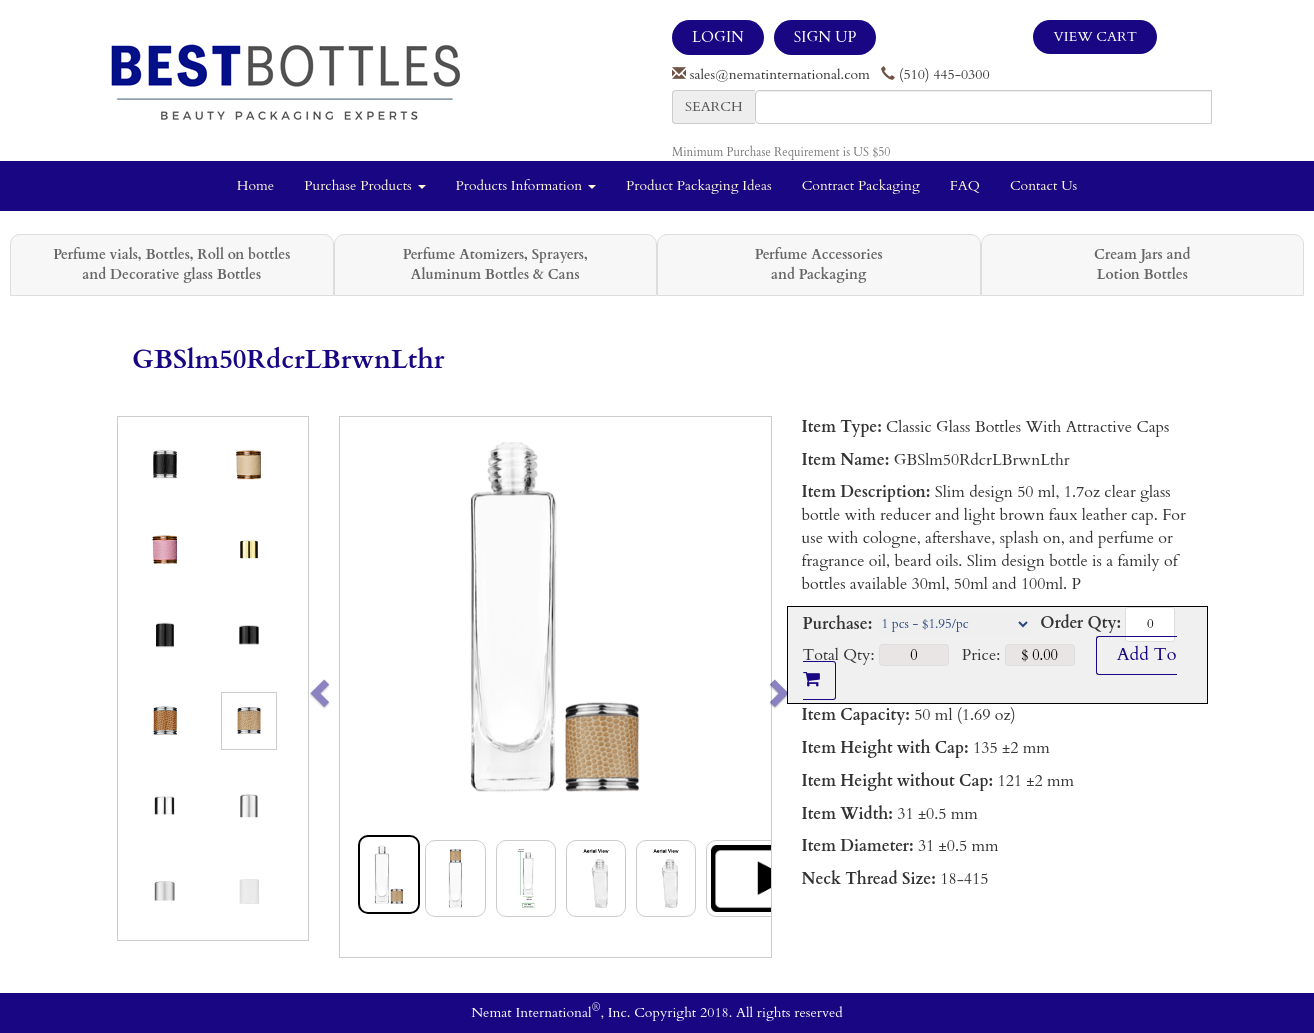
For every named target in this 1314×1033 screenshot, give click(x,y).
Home (255, 185)
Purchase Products (364, 185)
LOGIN (718, 37)
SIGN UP (825, 37)
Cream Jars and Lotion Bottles (1142, 264)
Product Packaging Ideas (699, 185)
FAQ (965, 185)
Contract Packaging (861, 185)
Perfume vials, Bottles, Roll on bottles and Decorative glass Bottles (171, 264)
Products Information (526, 185)
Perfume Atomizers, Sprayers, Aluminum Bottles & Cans (495, 264)
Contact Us (1043, 185)
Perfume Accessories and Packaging (819, 264)
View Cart (1095, 36)
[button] (361, 687)
